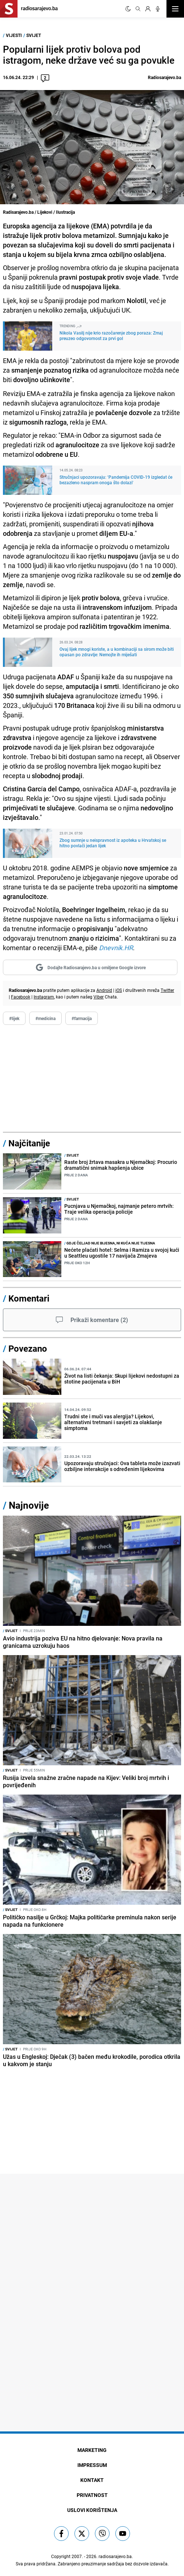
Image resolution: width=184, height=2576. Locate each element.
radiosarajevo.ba (115, 2556)
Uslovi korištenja (92, 2509)
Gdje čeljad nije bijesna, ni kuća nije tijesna (109, 1243)
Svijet (33, 35)
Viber (98, 997)
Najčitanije (29, 1143)
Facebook (20, 997)
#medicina (45, 1018)
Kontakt (92, 2479)
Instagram (44, 997)
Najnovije (29, 1505)
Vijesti (14, 35)
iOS (118, 990)
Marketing (92, 2449)
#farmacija (82, 1018)
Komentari (28, 1298)
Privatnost (92, 2494)
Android (104, 990)
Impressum (92, 2464)
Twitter (167, 990)
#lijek (14, 1018)
